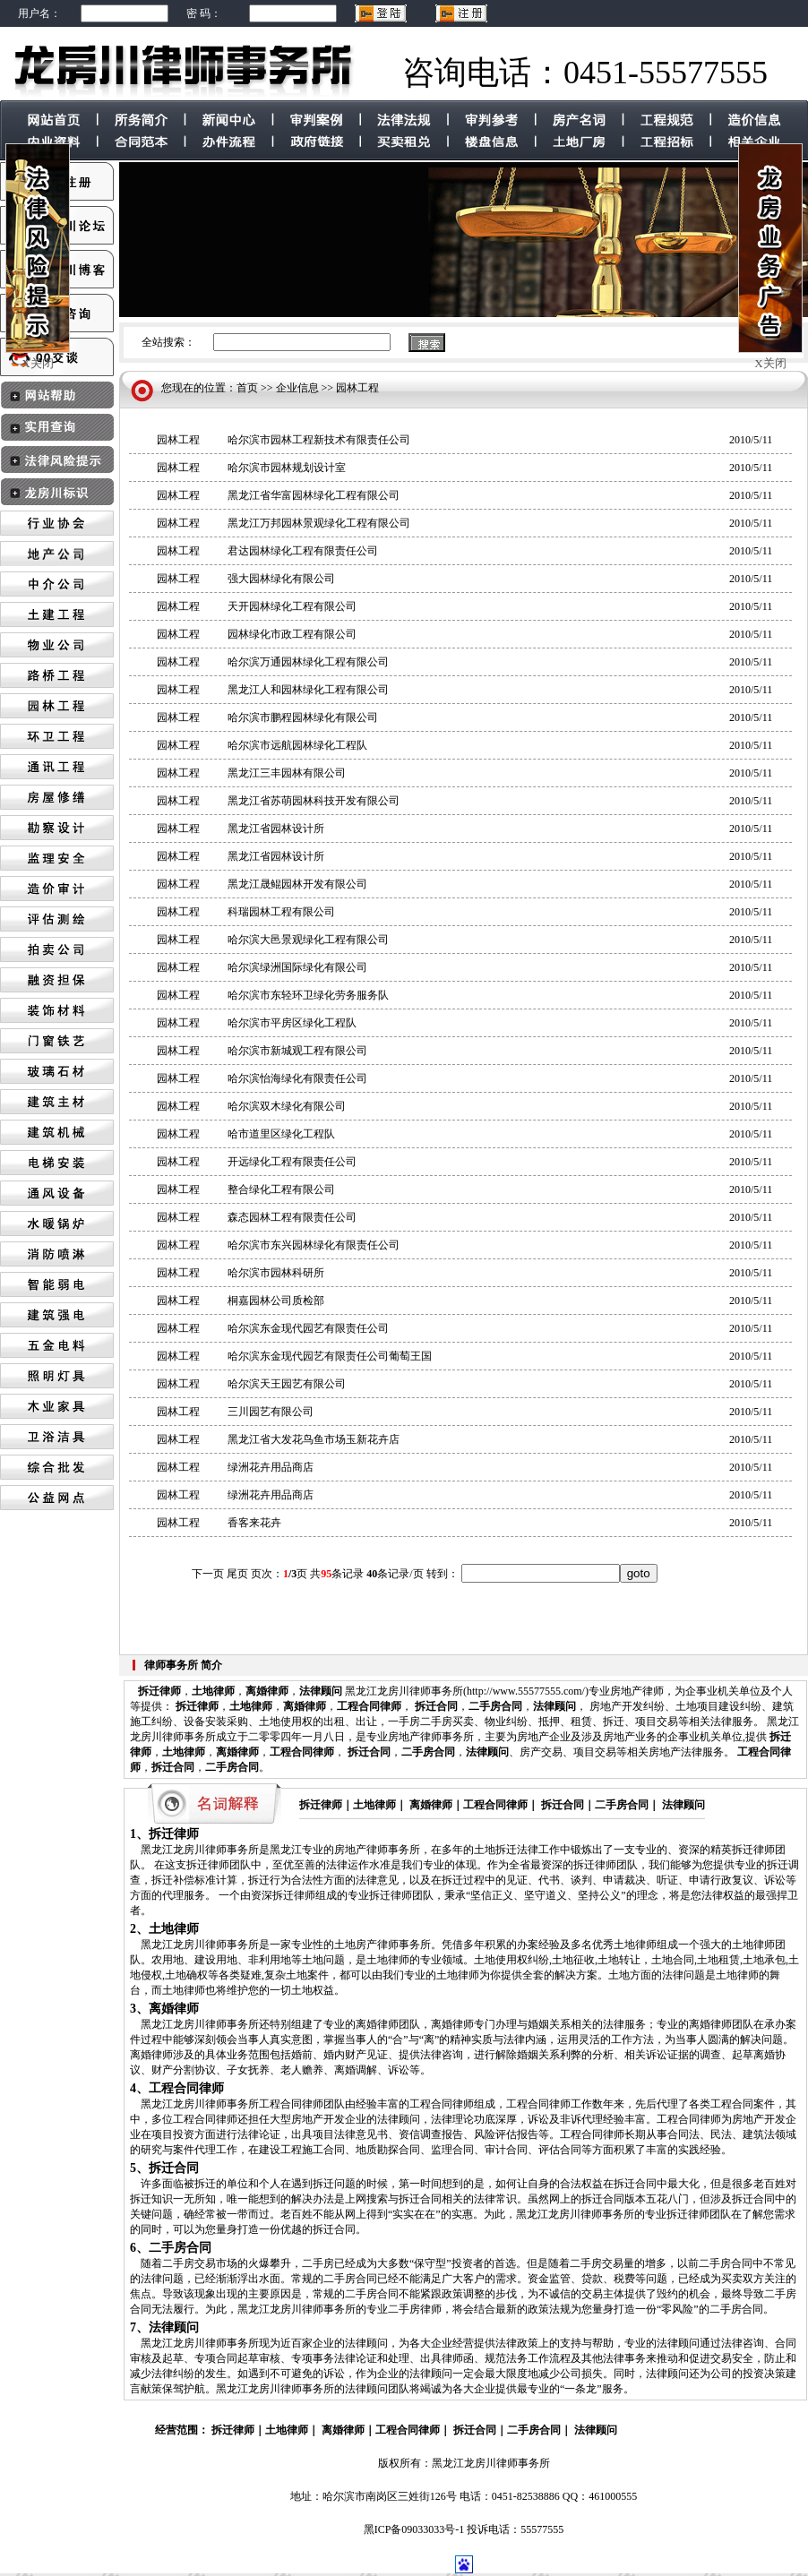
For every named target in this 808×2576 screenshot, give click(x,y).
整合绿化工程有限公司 (281, 1189)
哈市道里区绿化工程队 (281, 1134)
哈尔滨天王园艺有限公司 (287, 1384)
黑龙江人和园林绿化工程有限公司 (308, 689)
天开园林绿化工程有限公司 (292, 606)
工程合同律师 (369, 1706)
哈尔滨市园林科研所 (276, 1273)
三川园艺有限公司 (271, 1411)
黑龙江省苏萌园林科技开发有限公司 (314, 800)
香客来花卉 (254, 1522)
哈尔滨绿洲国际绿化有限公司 (297, 967)
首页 (247, 388)
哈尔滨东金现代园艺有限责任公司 (308, 1328)
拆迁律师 (159, 1691)
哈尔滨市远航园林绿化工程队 (297, 745)
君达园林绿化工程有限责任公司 (303, 551)
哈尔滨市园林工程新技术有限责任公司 (319, 440)
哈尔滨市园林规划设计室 (287, 467)
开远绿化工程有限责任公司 (292, 1161)
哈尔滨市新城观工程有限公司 (297, 1050)
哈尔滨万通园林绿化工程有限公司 (308, 662)
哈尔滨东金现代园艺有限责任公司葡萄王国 (330, 1356)
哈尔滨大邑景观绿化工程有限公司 (308, 939)
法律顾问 (320, 1691)
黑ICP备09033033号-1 (414, 2529)
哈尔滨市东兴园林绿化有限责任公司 (314, 1245)
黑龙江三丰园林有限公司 (287, 773)
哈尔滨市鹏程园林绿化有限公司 (303, 717)
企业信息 (297, 388)
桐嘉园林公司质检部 (276, 1300)
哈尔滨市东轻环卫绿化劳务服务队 (308, 995)
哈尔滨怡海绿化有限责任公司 (297, 1078)
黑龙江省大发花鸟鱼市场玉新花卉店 (314, 1439)
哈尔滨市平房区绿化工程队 (292, 1023)
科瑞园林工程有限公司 (281, 912)
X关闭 (37, 363)
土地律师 (213, 1691)
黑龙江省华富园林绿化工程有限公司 (314, 495)
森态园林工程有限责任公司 (292, 1217)
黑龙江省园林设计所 (276, 828)
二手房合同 (495, 1706)
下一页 (208, 1573)
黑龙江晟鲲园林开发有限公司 (297, 884)
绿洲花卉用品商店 (271, 1467)
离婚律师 (266, 1691)
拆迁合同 (436, 1706)
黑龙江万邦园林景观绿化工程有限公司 (319, 523)
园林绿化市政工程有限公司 (292, 634)
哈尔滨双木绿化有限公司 (287, 1106)
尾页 (237, 1573)
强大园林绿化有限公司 (281, 578)
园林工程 (357, 388)
